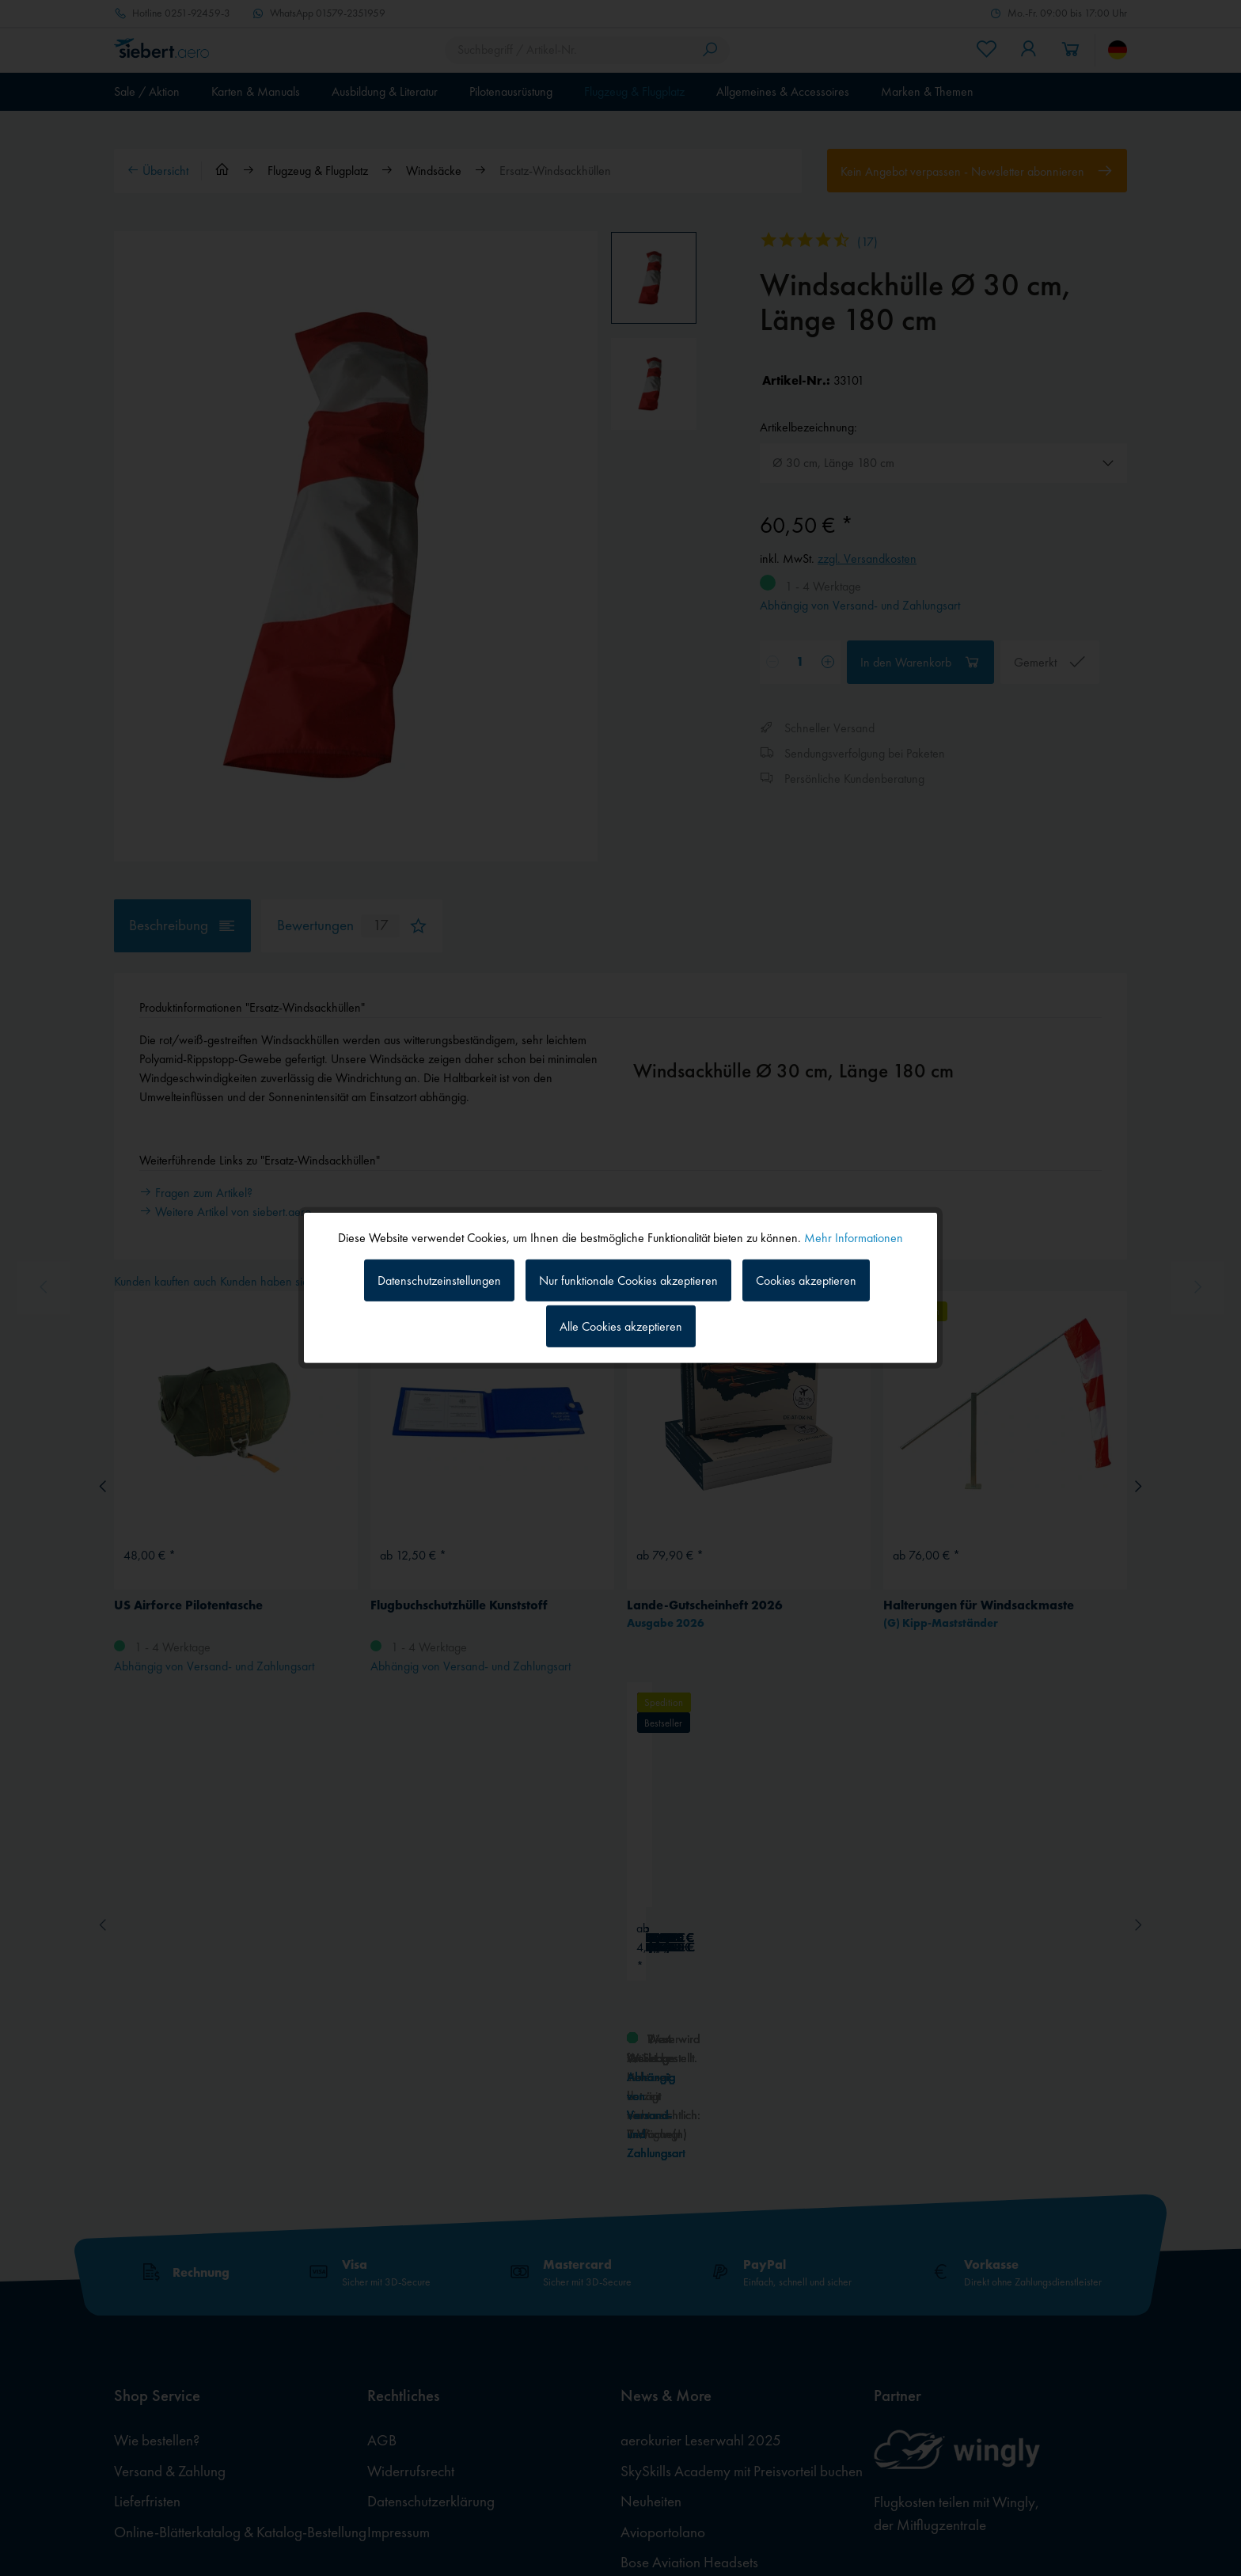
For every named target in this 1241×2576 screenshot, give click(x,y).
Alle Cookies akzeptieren (621, 1326)
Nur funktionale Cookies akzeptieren (628, 1279)
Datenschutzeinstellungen (439, 1279)
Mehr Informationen (853, 1237)
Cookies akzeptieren (806, 1279)
